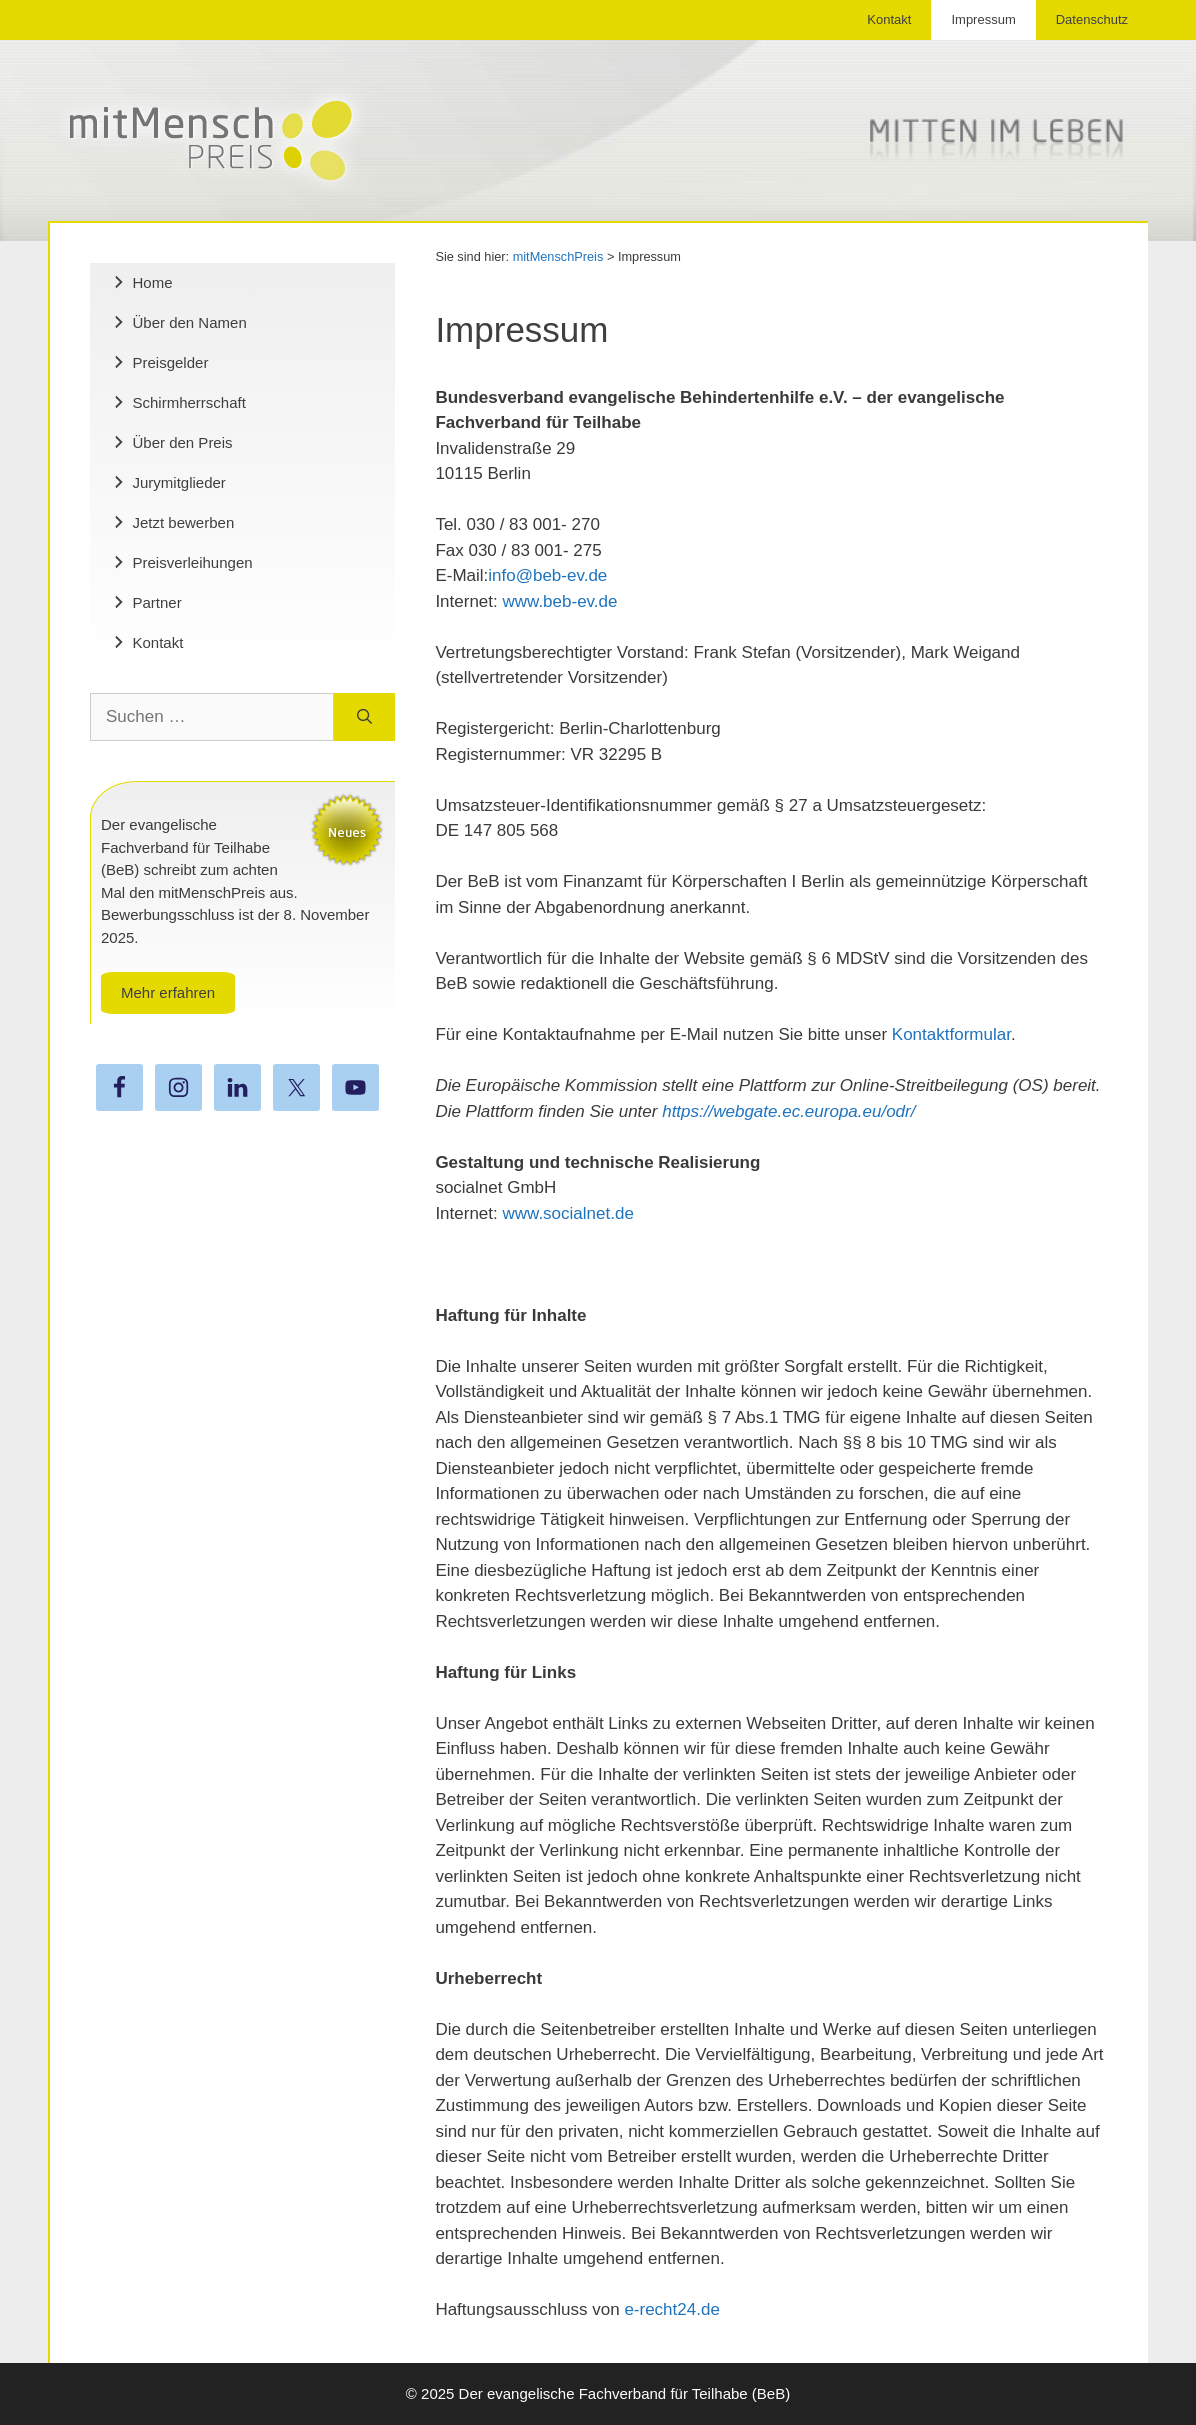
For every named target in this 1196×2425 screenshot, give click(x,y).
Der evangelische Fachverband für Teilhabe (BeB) (625, 2393)
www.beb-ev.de (560, 601)
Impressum (983, 19)
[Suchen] (364, 717)
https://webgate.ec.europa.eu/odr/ (788, 1111)
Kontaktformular (951, 1034)
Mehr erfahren (168, 992)
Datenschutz (1092, 19)
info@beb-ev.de (547, 575)
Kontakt (889, 19)
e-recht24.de (671, 2309)
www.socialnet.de (568, 1213)
